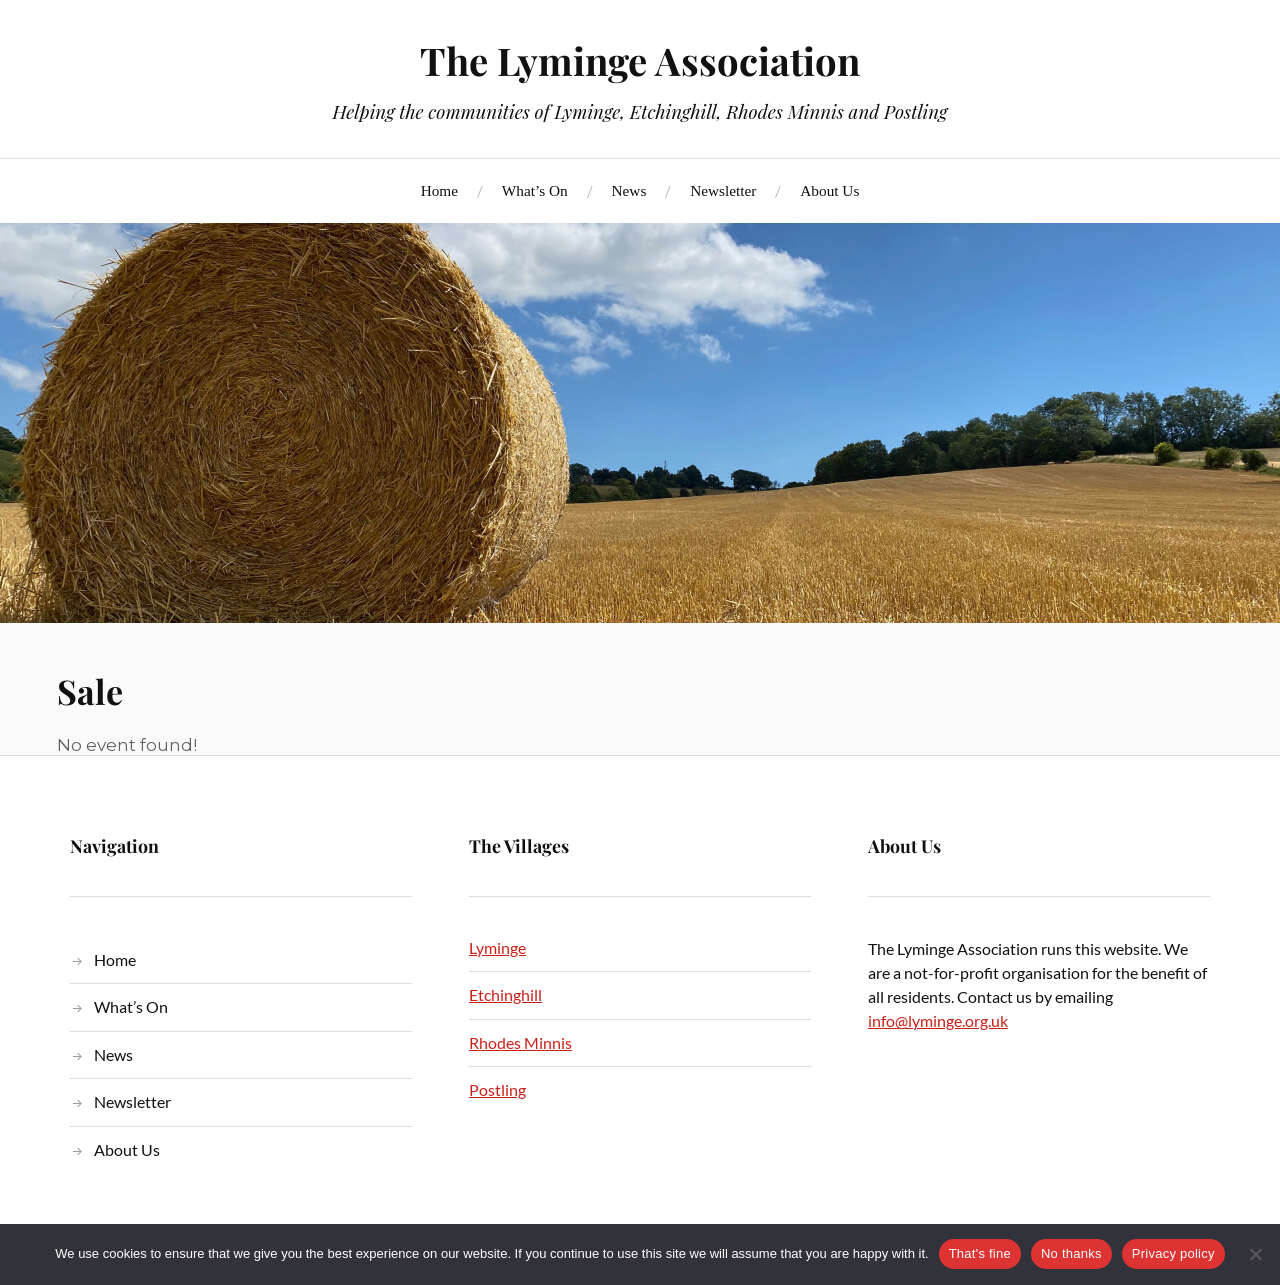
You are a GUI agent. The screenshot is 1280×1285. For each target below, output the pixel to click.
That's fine (980, 1253)
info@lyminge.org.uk (938, 1020)
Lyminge (497, 947)
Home (439, 190)
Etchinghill (505, 994)
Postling (497, 1089)
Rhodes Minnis (520, 1042)
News (629, 190)
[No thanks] (1255, 1254)
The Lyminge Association (640, 60)
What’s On (535, 190)
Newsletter (723, 190)
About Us (829, 190)
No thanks (1071, 1253)
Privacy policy (1173, 1253)
